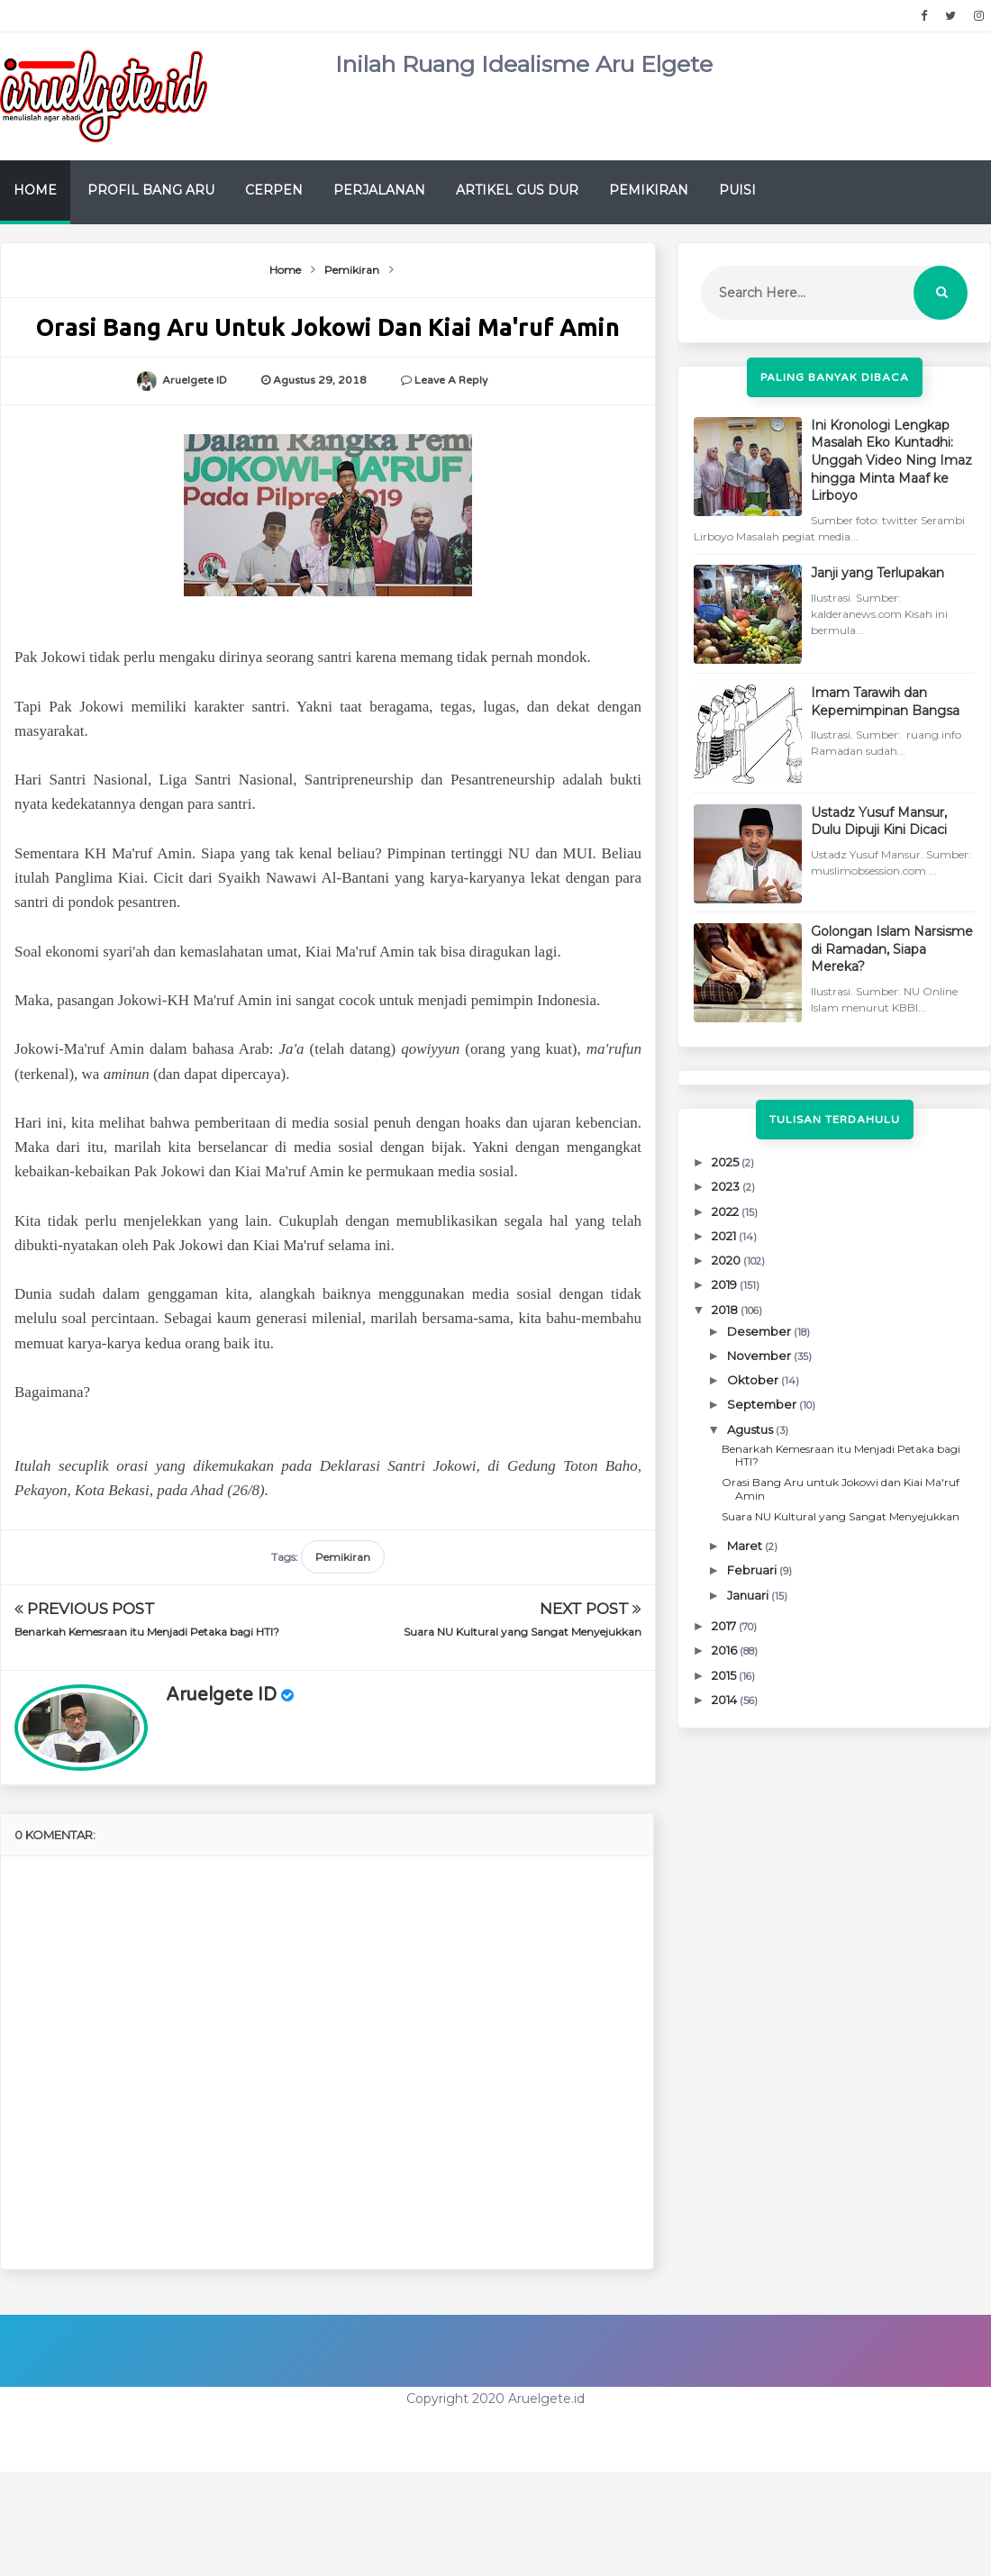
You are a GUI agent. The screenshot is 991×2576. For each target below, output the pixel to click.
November (760, 1355)
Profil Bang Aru (150, 190)
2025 (726, 1162)
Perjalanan (379, 190)
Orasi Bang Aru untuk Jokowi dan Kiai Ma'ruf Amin (840, 1488)
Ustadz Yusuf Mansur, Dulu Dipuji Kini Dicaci (879, 821)
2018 (726, 1309)
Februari (753, 1570)
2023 (727, 1186)
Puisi (737, 190)
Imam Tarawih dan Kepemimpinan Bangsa (885, 702)
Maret (746, 1545)
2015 (725, 1675)
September (763, 1404)
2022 (726, 1211)
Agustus (751, 1429)
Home (35, 190)
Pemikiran (648, 190)
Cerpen (274, 190)
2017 (725, 1626)
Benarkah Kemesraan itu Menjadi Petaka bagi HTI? (146, 1631)
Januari (749, 1595)
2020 (727, 1260)
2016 (726, 1650)
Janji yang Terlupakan (877, 573)
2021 (725, 1236)
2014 (726, 1699)
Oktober (754, 1380)
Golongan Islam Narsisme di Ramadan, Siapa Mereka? (892, 949)
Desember (760, 1331)
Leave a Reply (450, 380)
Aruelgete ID (221, 1695)
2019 (726, 1284)
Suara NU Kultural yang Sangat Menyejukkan (522, 1631)
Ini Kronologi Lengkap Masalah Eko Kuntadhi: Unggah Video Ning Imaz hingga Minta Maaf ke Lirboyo (891, 460)
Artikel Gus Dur (517, 190)
